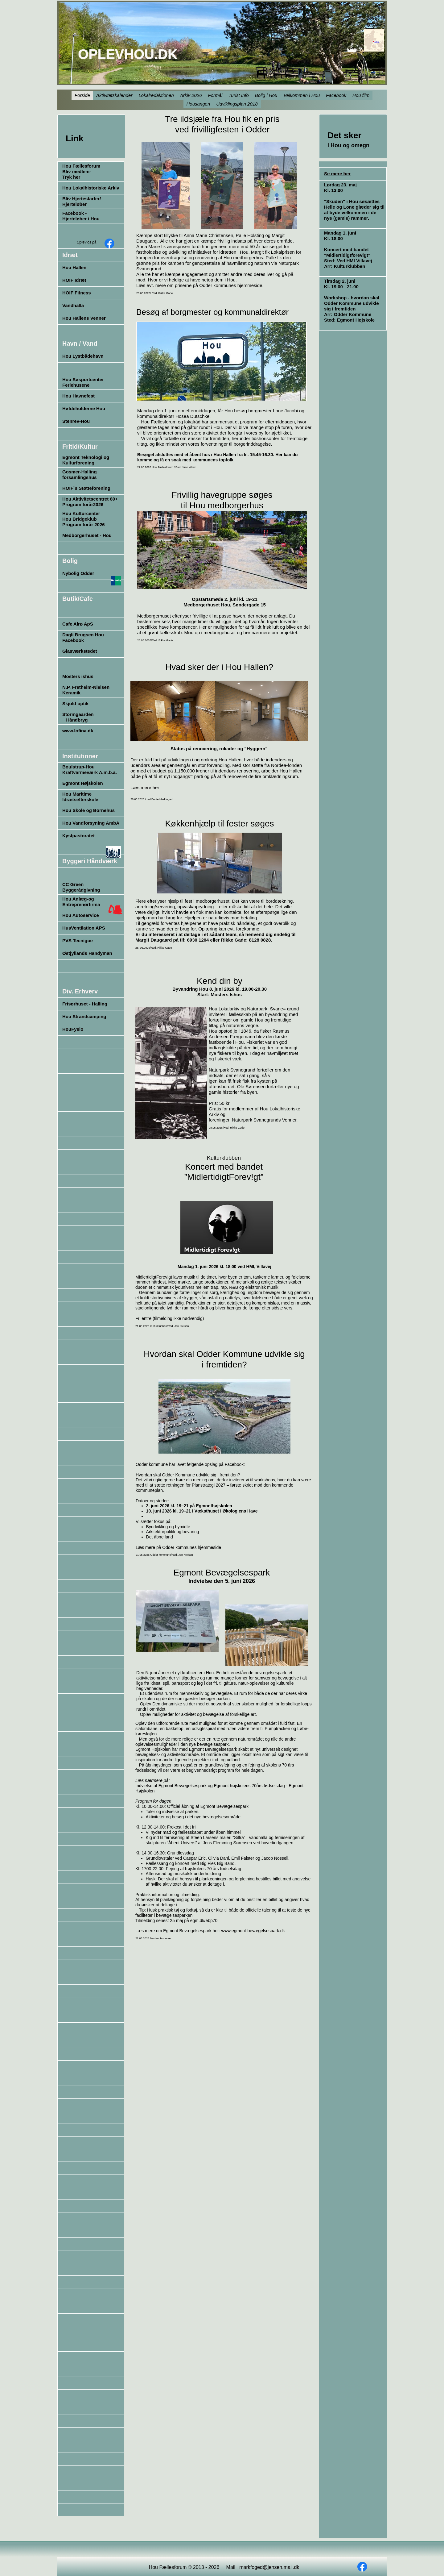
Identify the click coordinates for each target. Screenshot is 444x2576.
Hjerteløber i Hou (81, 218)
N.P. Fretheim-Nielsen (85, 687)
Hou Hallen (74, 267)
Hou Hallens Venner (84, 318)
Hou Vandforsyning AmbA (90, 823)
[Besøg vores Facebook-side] (109, 243)
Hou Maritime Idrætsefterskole (80, 796)
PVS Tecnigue (77, 940)
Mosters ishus (77, 676)
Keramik (71, 692)
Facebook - (74, 213)
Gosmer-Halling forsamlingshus (80, 474)
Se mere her (337, 173)
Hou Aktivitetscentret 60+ (90, 498)
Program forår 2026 (83, 524)
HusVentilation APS (83, 927)
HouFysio (72, 1029)
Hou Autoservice (80, 915)
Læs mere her (144, 787)
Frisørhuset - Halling (84, 1003)
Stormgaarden (78, 714)
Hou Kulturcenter (81, 513)
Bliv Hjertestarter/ (81, 198)
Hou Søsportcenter (83, 379)
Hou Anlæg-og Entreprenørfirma (81, 901)
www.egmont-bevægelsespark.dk (253, 1930)
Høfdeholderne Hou (83, 408)
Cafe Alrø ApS (77, 623)
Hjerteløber (74, 204)
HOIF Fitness (76, 292)
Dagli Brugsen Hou (83, 634)
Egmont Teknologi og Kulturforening (85, 460)
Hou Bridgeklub (79, 519)
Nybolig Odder (78, 573)
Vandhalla (73, 305)
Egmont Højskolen (82, 783)
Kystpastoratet (78, 835)
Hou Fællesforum (81, 166)
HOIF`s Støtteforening (86, 488)
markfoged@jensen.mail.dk (269, 2567)
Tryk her (71, 177)
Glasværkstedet (79, 651)
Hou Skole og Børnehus (88, 810)
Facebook (73, 640)
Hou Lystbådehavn (83, 356)
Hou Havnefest (78, 395)
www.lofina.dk (77, 730)
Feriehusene (75, 385)
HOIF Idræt (74, 280)
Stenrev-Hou (76, 421)
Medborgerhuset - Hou (87, 535)
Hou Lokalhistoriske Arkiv (90, 187)
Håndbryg (75, 719)
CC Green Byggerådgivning (81, 887)
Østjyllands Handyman (87, 953)
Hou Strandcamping (84, 1016)
